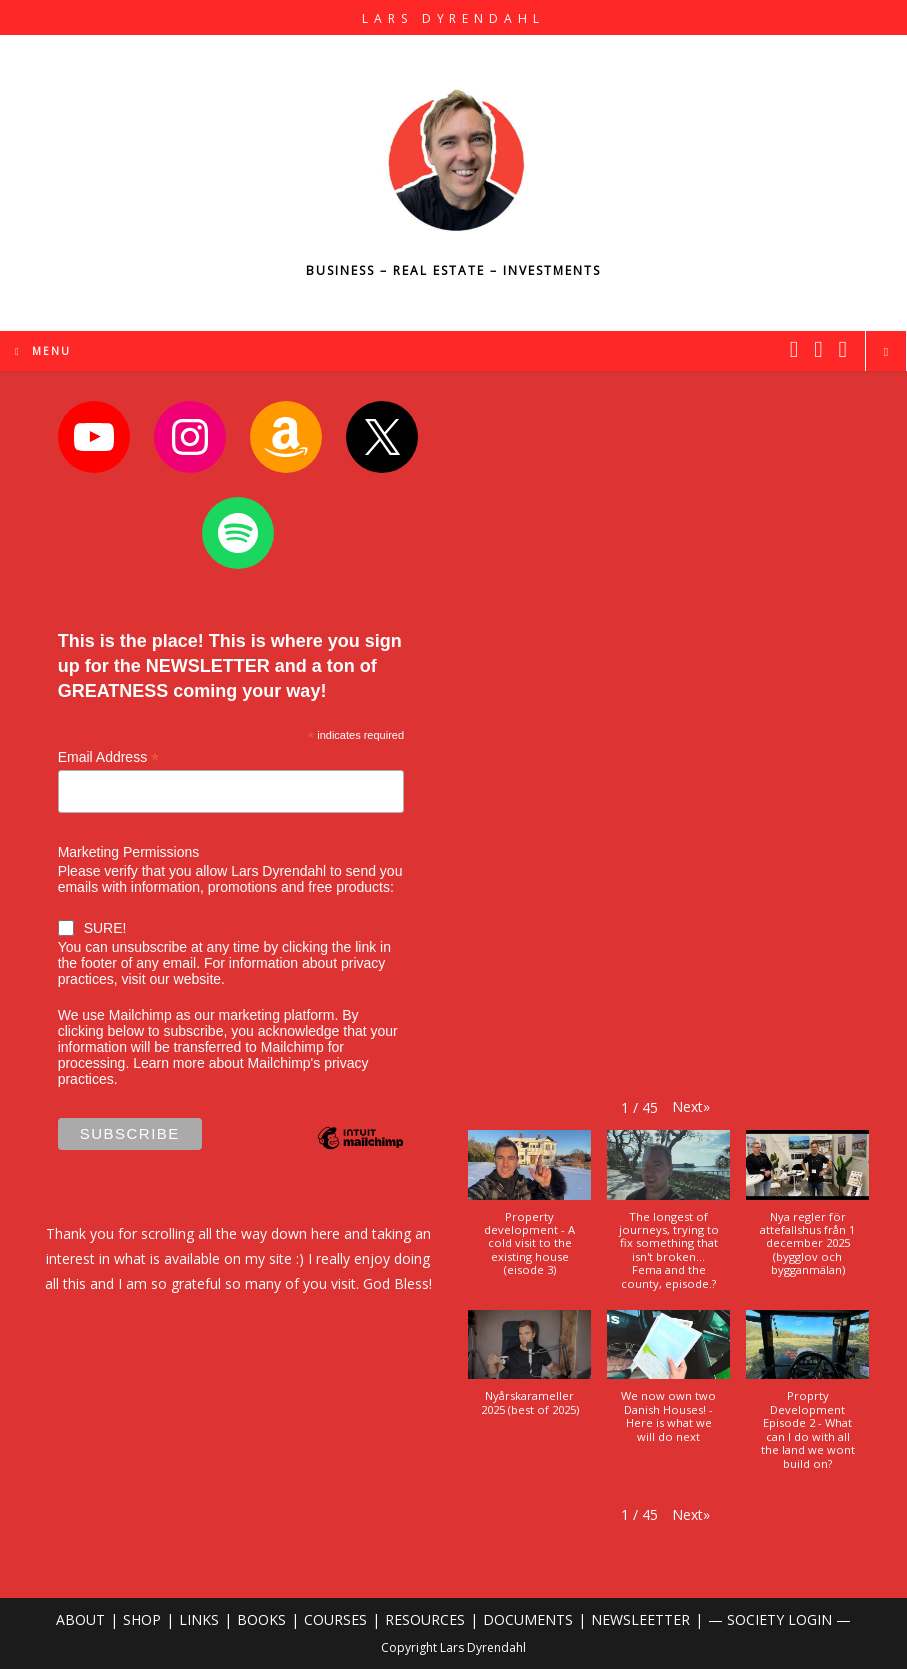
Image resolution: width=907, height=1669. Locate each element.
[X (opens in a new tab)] (794, 349)
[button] (691, 1106)
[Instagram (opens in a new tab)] (818, 349)
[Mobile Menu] (43, 351)
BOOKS (261, 1619)
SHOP (142, 1619)
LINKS (199, 1619)
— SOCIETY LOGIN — (779, 1619)
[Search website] (886, 352)
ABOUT (80, 1619)
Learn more (169, 1063)
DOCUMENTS (528, 1619)
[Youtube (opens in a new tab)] (843, 349)
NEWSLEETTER (640, 1619)
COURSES (335, 1619)
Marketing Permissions (129, 852)
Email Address (109, 757)
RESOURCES (425, 1619)
